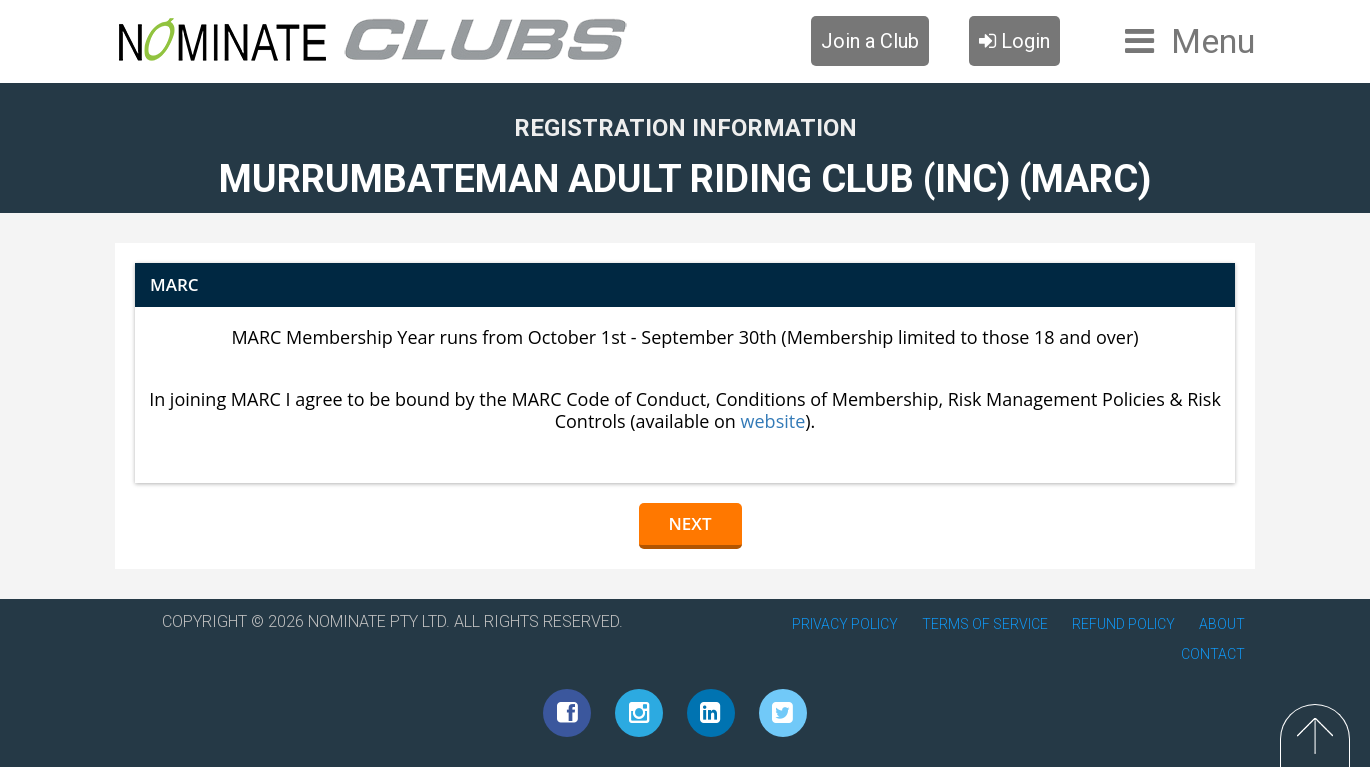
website (773, 421)
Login (1014, 41)
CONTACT (1213, 654)
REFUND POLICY (1123, 624)
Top (1315, 735)
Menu (1213, 41)
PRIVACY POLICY (845, 624)
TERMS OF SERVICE (985, 624)
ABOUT (1222, 624)
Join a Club (870, 41)
